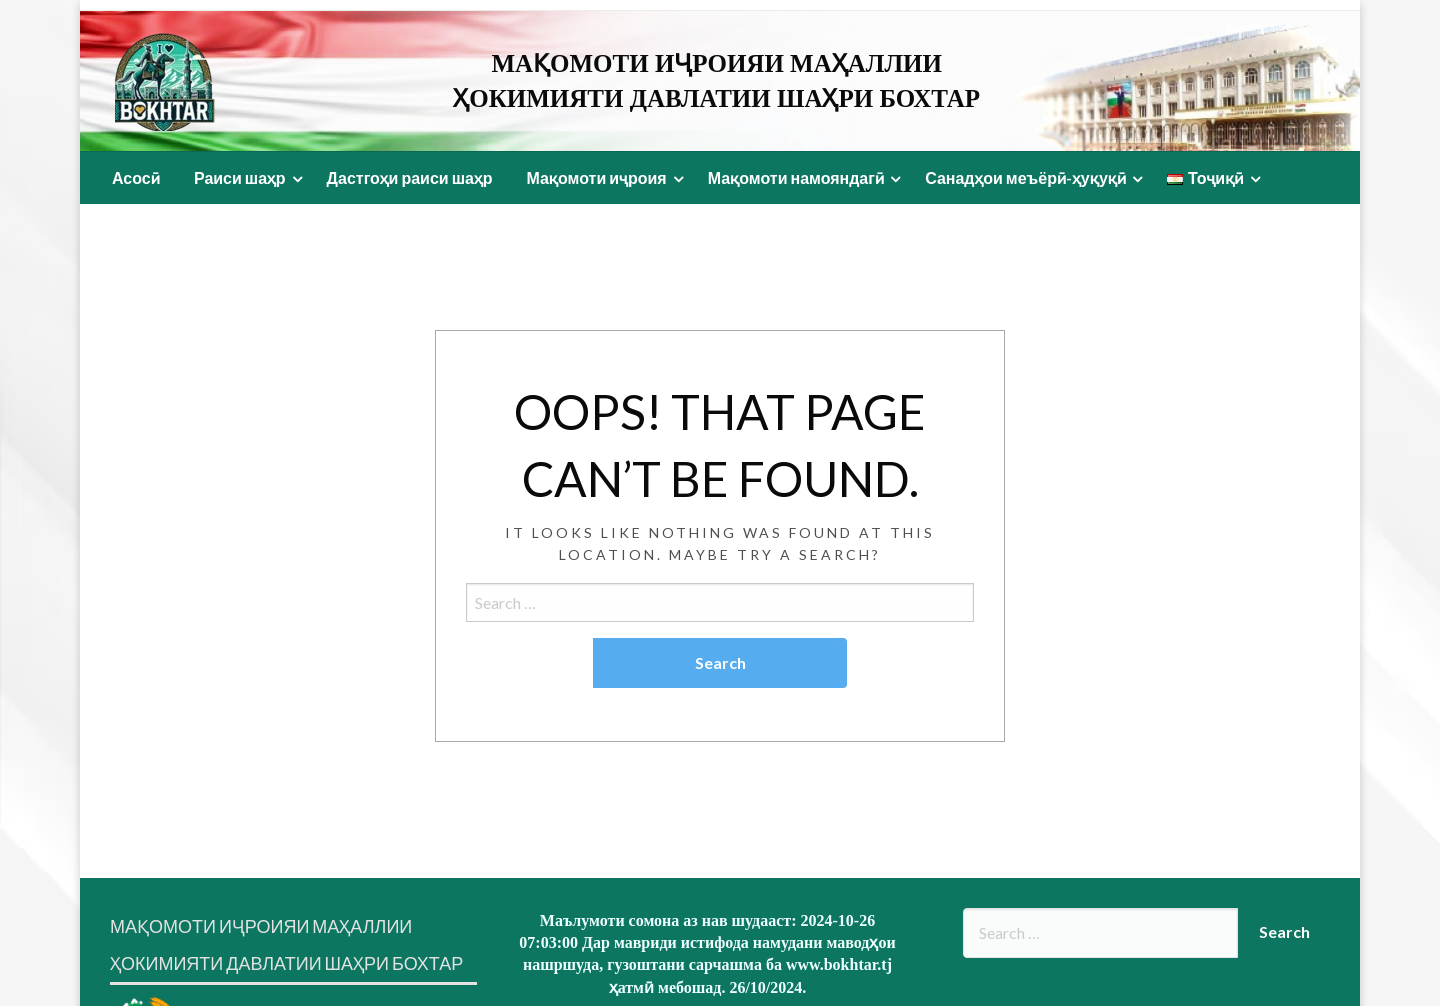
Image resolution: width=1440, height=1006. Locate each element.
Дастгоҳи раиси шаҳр (410, 177)
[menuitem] (136, 178)
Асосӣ (136, 177)
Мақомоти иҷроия (596, 177)
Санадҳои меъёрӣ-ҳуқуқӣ (1025, 177)
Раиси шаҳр (240, 177)
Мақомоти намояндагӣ (796, 177)
